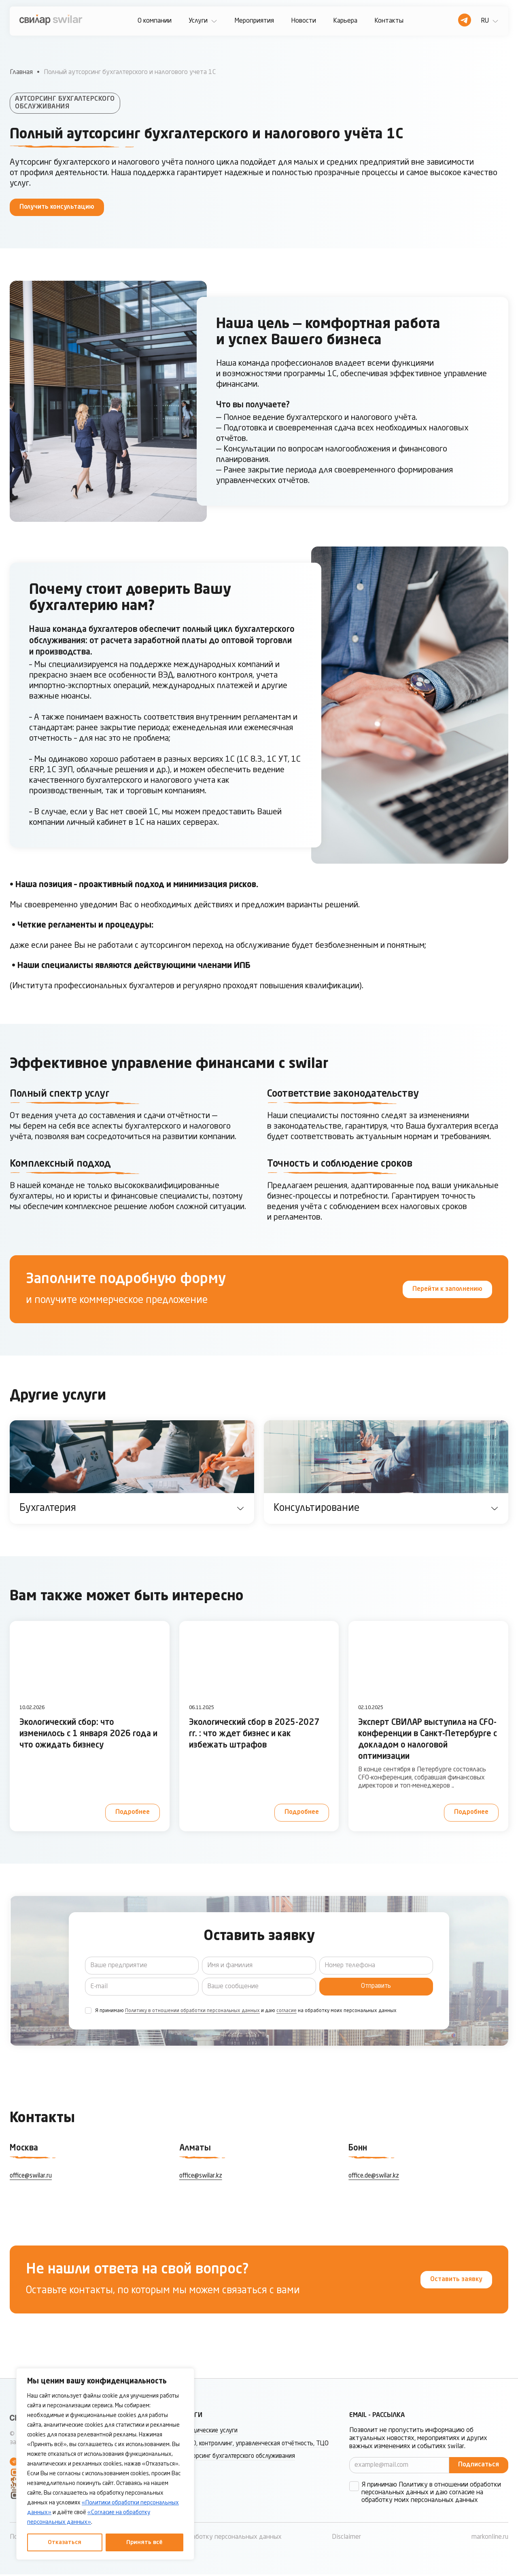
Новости (303, 21)
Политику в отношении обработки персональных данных (192, 2010)
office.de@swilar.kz (375, 2176)
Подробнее (131, 1812)
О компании (155, 21)
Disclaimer (346, 2539)
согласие (286, 2010)
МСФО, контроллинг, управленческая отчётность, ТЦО (252, 2449)
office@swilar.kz (202, 2176)
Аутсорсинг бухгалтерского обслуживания (242, 2467)
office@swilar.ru (32, 2176)
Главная (21, 72)
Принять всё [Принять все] (144, 2542)
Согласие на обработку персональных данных (214, 2539)
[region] (105, 2464)
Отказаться (64, 2542)
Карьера (345, 21)
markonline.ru (489, 2539)
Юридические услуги (211, 2431)
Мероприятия (254, 21)
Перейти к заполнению (446, 1289)
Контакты (388, 21)
